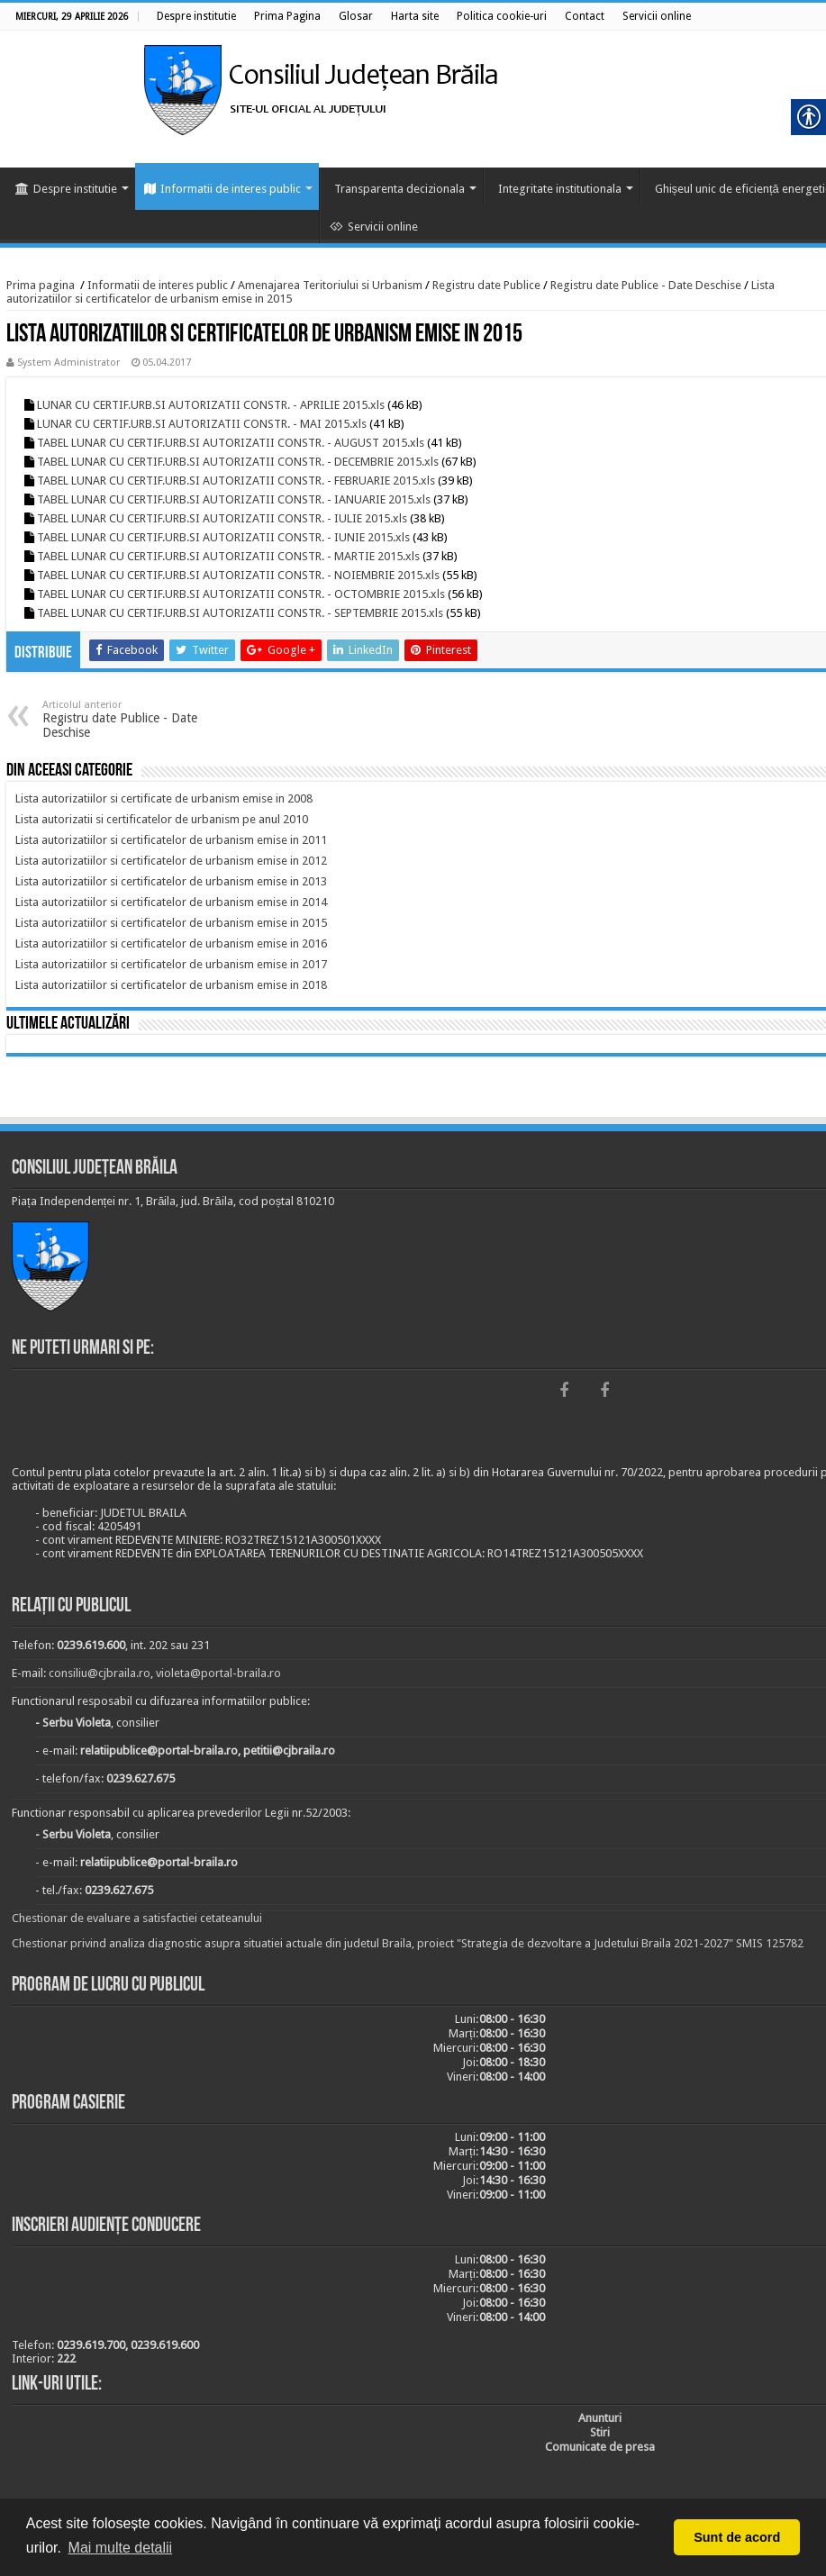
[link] (196, 16)
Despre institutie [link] (66, 188)
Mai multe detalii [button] (120, 2547)
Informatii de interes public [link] (222, 188)
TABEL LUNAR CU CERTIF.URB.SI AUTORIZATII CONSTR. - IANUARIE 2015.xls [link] (234, 499)
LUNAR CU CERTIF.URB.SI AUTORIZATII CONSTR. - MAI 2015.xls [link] (202, 424)
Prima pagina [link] (40, 285)
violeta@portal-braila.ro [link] (218, 1673)
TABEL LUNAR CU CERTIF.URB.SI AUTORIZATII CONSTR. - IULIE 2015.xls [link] (222, 518)
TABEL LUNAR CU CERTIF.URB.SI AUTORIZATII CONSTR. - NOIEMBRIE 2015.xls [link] (238, 575)
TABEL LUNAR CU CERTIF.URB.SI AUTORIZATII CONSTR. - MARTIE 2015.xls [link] (228, 556)
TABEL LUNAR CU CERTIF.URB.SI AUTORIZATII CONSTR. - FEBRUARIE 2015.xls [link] (236, 480)
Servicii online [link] (374, 226)
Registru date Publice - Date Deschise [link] (645, 285)
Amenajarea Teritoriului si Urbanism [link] (330, 285)
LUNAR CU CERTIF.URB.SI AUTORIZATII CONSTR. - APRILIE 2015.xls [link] (211, 405)
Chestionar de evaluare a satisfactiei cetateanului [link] (137, 1918)
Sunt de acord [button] (737, 2537)
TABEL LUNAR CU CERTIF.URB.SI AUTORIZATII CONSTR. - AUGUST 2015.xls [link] (230, 442)
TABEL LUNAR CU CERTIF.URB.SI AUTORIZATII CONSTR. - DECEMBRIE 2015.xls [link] (238, 461)
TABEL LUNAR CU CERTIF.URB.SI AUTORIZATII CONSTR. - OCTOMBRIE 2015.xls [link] (241, 594)
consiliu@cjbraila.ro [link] (99, 1673)
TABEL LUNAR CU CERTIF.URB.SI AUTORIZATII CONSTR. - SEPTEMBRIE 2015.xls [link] (240, 613)
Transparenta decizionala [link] (399, 188)
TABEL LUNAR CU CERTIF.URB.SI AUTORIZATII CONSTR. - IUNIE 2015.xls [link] (223, 537)
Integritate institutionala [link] (560, 188)
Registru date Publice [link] (486, 285)
